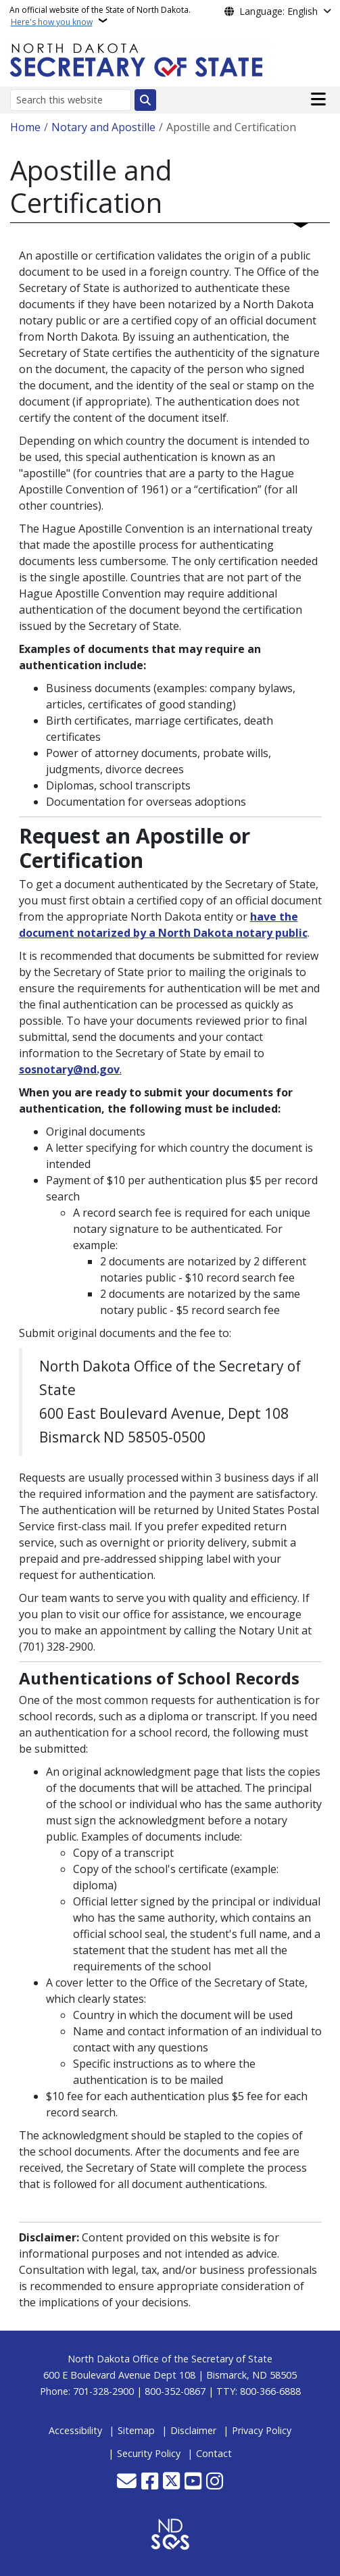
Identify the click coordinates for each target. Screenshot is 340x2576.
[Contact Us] (127, 2482)
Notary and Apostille (103, 127)
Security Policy (148, 2453)
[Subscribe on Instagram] (214, 2482)
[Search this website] (70, 99)
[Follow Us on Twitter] (171, 2482)
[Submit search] (145, 100)
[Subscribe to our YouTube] (193, 2482)
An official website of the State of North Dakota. (100, 16)
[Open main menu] (318, 99)
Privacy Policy (261, 2430)
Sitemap (136, 2430)
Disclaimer (193, 2430)
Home (25, 127)
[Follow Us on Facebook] (149, 2482)
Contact (214, 2453)
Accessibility (75, 2430)
